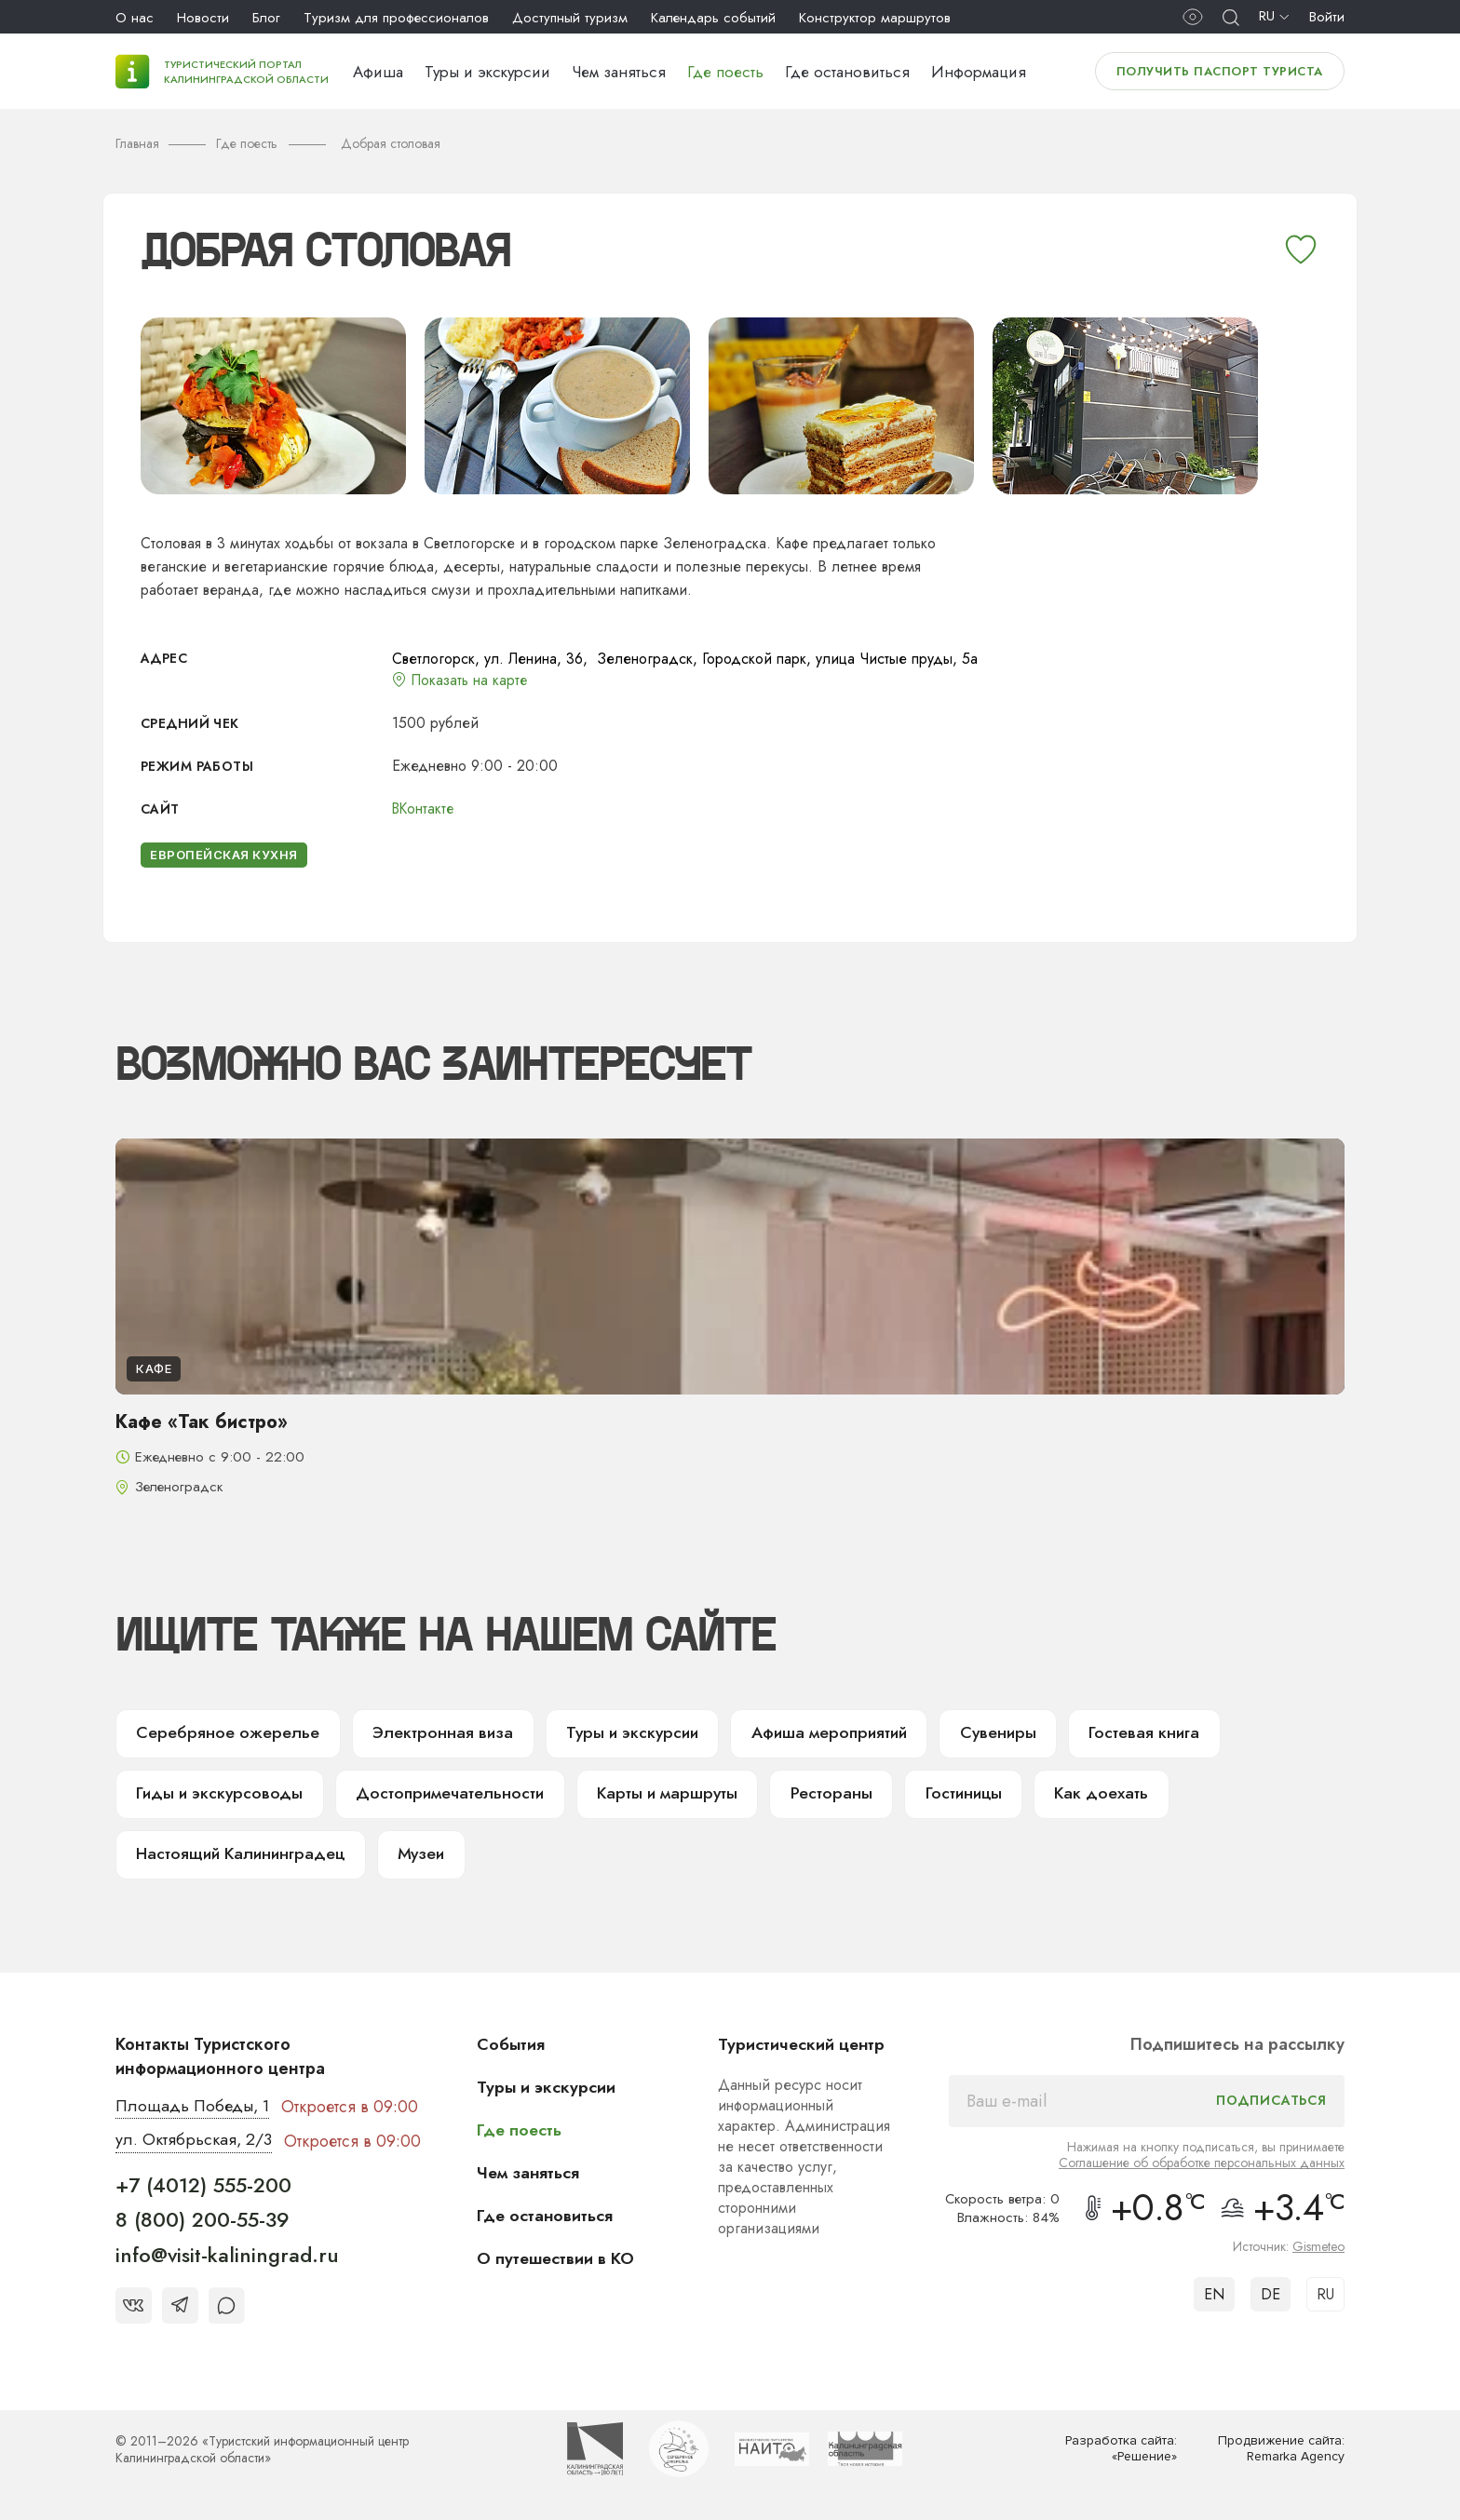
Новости (203, 17)
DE (1270, 2297)
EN (1214, 2297)
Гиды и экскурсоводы (217, 1796)
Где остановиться (847, 72)
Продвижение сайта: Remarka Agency (1280, 2452)
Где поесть (725, 72)
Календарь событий (713, 17)
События (512, 2047)
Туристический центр (802, 2047)
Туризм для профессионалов (396, 17)
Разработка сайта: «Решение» (1120, 2452)
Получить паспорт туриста (1219, 71)
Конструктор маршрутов (875, 17)
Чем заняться (619, 72)
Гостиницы (945, 1796)
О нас (134, 17)
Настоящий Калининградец (241, 1857)
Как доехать (1081, 1796)
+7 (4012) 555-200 (203, 2188)
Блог (266, 17)
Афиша (378, 72)
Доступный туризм (570, 17)
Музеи (422, 1857)
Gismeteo (1318, 2249)
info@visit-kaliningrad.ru (227, 2258)
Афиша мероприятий (815, 1734)
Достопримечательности (442, 1796)
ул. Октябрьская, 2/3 (194, 2144)
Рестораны (814, 1796)
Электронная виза (431, 1734)
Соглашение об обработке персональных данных (1202, 2165)
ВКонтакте (424, 808)
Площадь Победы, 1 (194, 2109)
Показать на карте (471, 680)
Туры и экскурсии (487, 72)
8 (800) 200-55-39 (202, 2223)
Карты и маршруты (654, 1796)
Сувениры (984, 1734)
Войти (1327, 17)
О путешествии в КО (558, 2261)
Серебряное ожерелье (223, 1734)
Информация (978, 72)
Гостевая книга (1128, 1734)
